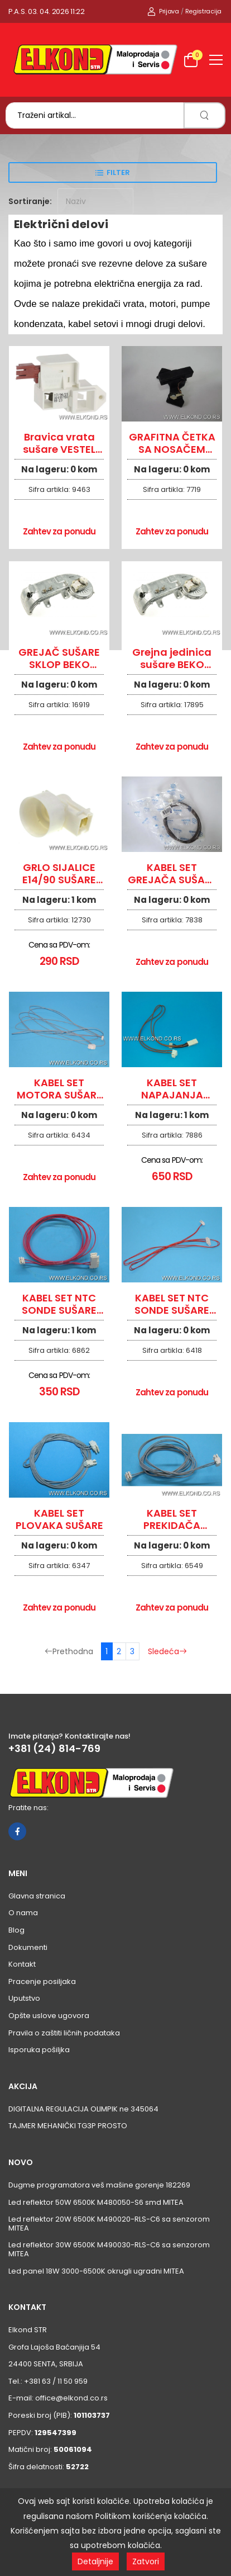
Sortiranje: (30, 201)
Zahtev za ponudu (59, 531)
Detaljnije (95, 2561)
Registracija (203, 11)
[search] (204, 115)
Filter (118, 172)
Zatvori (145, 2561)
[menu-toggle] (216, 60)
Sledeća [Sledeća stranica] (167, 1651)
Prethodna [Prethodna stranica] (69, 1651)
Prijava (163, 11)
